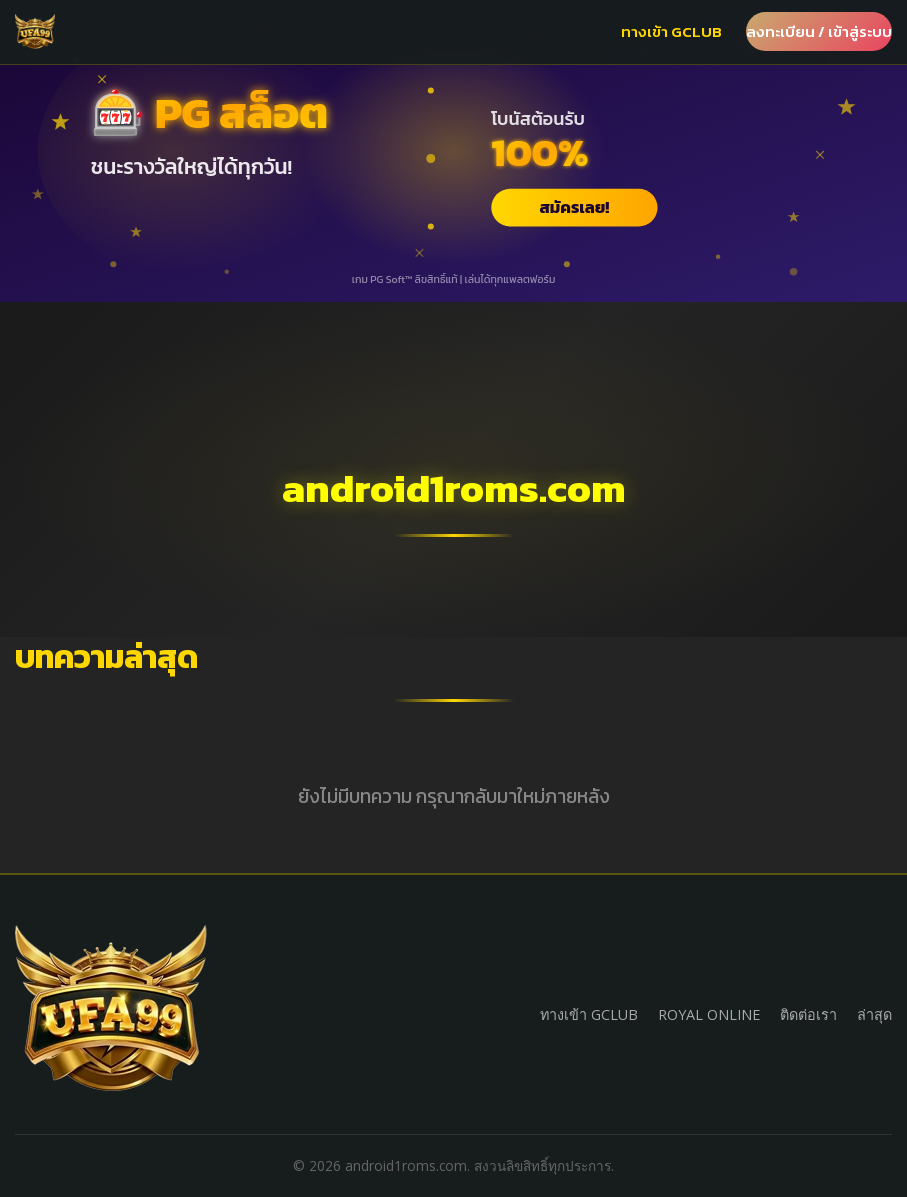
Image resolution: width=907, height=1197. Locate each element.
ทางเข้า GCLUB (671, 31)
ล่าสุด (874, 1014)
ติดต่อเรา (808, 1014)
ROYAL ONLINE (709, 1014)
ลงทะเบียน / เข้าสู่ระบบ (819, 31)
